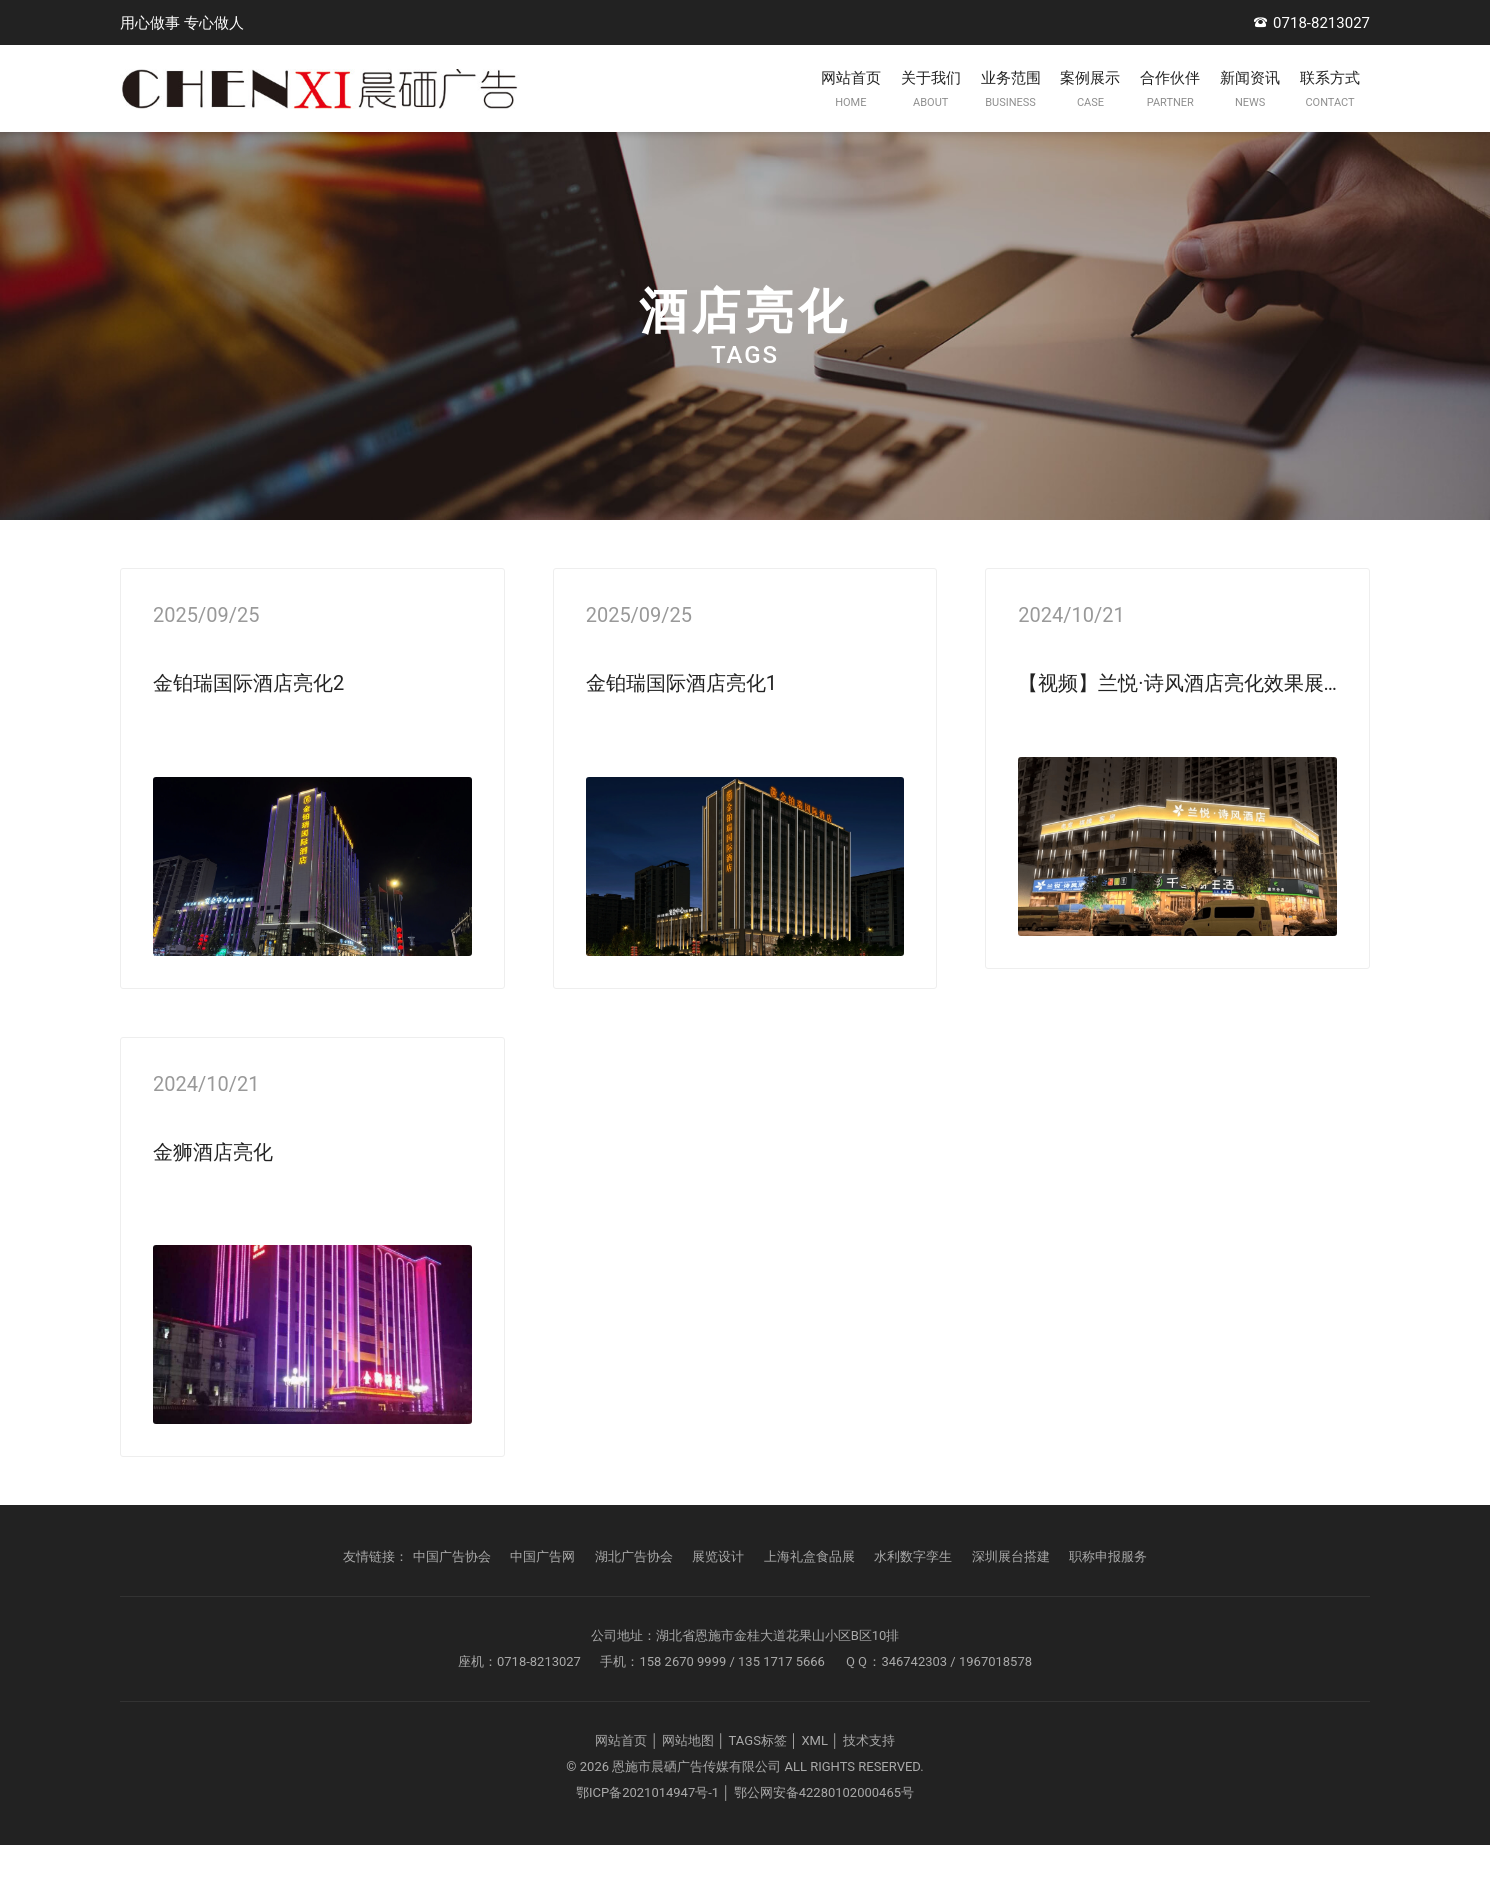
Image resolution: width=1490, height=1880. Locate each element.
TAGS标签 (758, 1775)
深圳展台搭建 (1011, 1591)
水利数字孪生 (913, 1591)
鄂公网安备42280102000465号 (824, 1827)
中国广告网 (542, 1591)
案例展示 (1006, 108)
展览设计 (718, 1591)
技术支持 (869, 1775)
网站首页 (694, 108)
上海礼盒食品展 (809, 1591)
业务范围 (902, 108)
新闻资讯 (1214, 108)
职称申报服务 (1108, 1591)
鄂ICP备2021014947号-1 (647, 1827)
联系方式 (1318, 108)
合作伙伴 (1110, 108)
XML (814, 1775)
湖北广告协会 (634, 1591)
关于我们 (798, 108)
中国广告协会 (452, 1591)
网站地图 (688, 1775)
